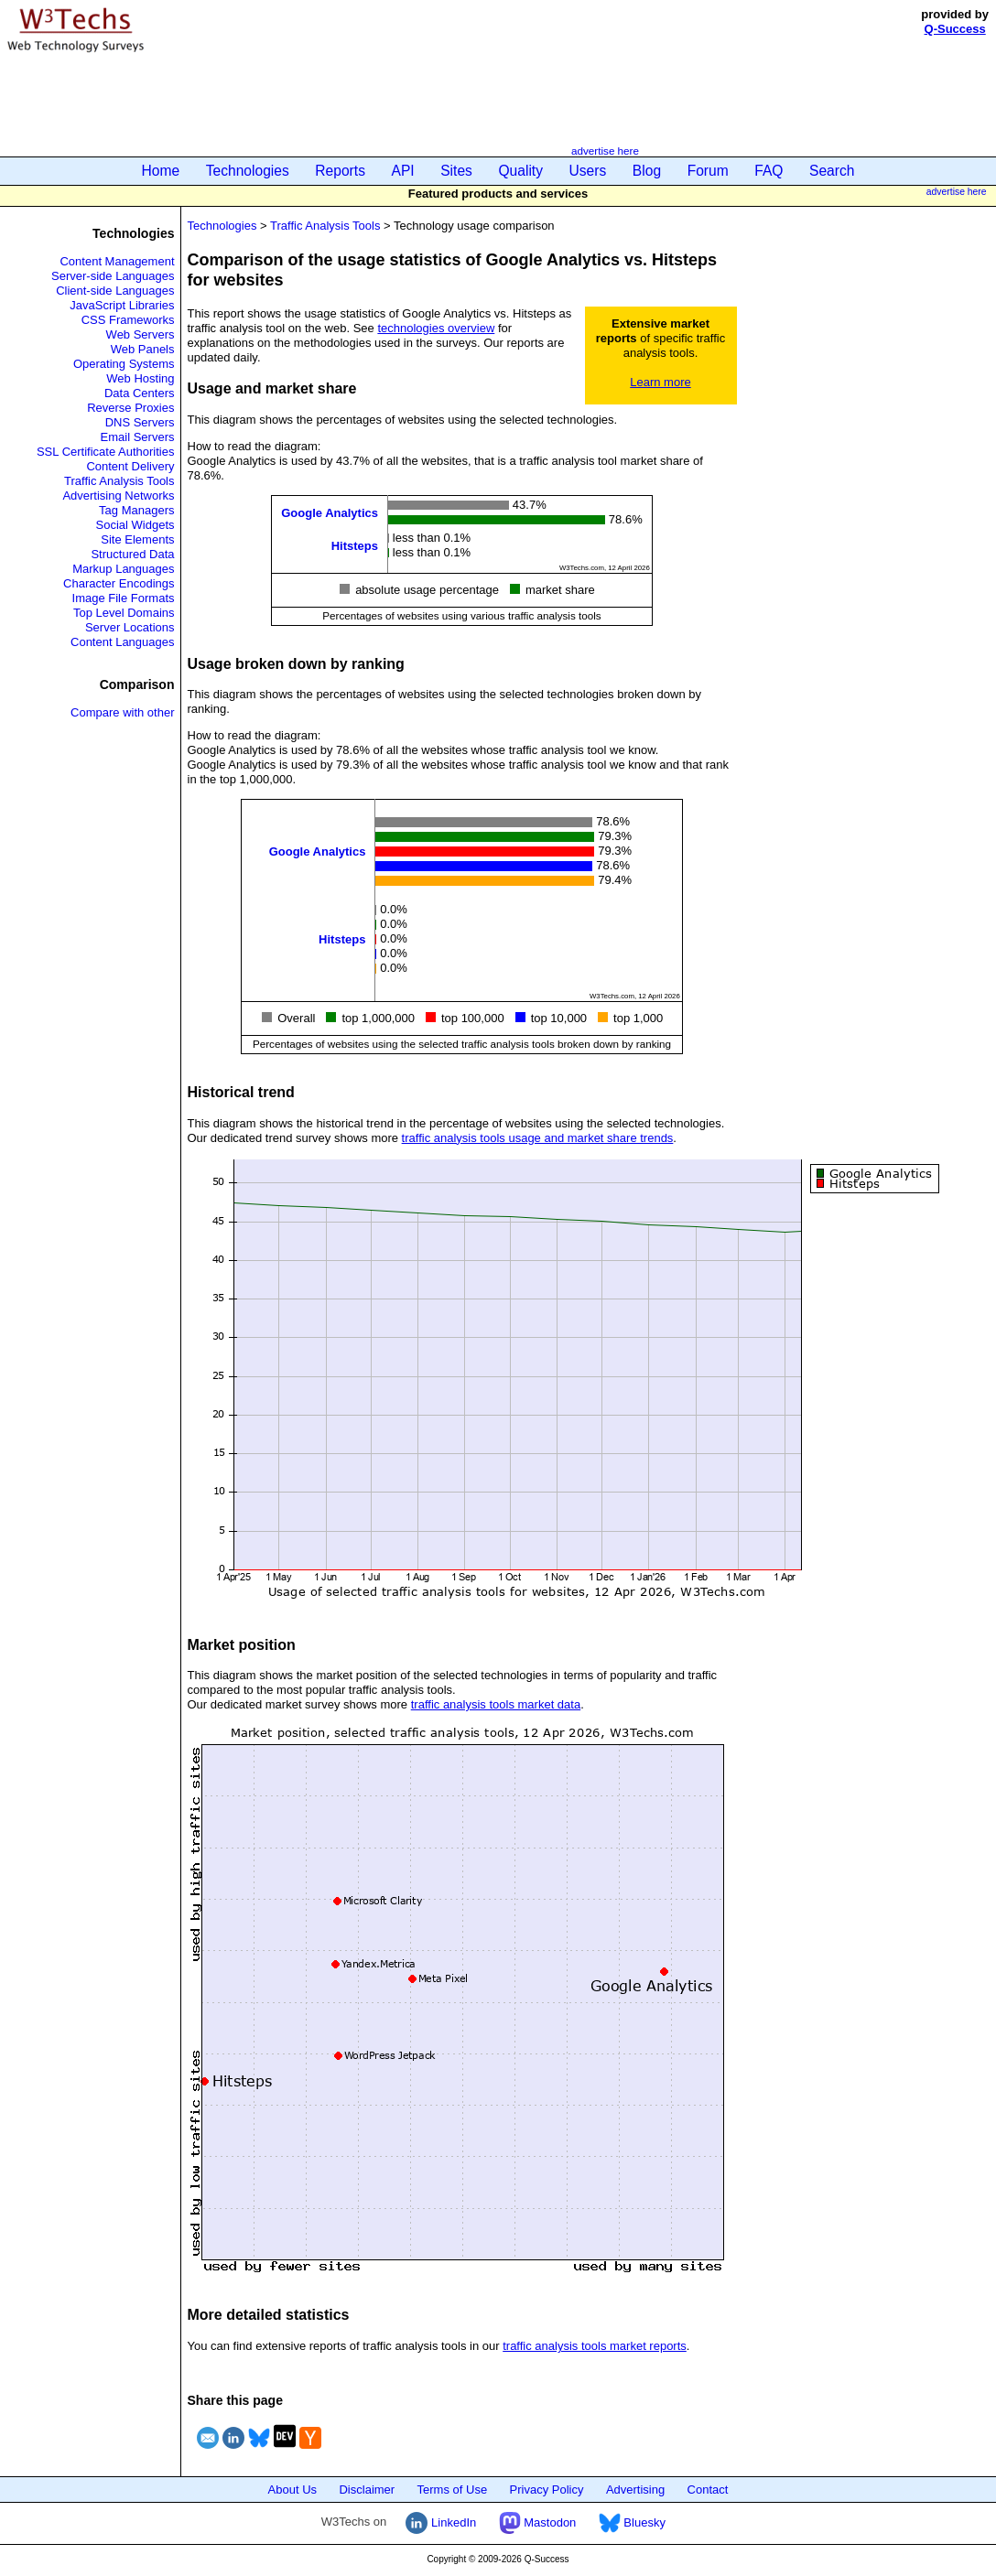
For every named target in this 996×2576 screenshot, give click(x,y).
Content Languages (122, 642)
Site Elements (137, 539)
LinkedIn (441, 2522)
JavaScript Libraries (122, 305)
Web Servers (140, 334)
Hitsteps (354, 545)
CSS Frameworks (128, 320)
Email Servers (138, 437)
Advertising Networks (118, 495)
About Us (292, 2489)
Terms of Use (452, 2489)
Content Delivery (130, 466)
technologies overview (435, 328)
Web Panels (143, 349)
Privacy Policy (547, 2489)
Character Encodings (118, 583)
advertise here (605, 150)
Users (588, 170)
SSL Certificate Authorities (106, 451)
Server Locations (130, 627)
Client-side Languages (115, 290)
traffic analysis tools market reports (595, 2346)
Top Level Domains (124, 613)
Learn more (660, 382)
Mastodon (538, 2522)
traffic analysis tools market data (495, 1704)
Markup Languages (123, 569)
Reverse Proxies (130, 408)
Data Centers (139, 393)
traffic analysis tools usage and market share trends (538, 1138)
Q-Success (955, 29)
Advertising (635, 2489)
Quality (520, 170)
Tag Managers (136, 510)
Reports (340, 170)
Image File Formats (123, 598)
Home (161, 170)
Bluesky (632, 2522)
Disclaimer (367, 2489)
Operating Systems (124, 364)
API (403, 170)
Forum (708, 170)
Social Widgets (135, 525)
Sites (456, 170)
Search (831, 170)
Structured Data (132, 554)
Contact (708, 2489)
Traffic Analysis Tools (119, 481)
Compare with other (122, 712)
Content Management (117, 261)
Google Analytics (329, 512)
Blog (647, 170)
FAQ (768, 170)
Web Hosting (140, 378)
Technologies (247, 170)
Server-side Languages (112, 276)
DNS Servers (140, 422)
